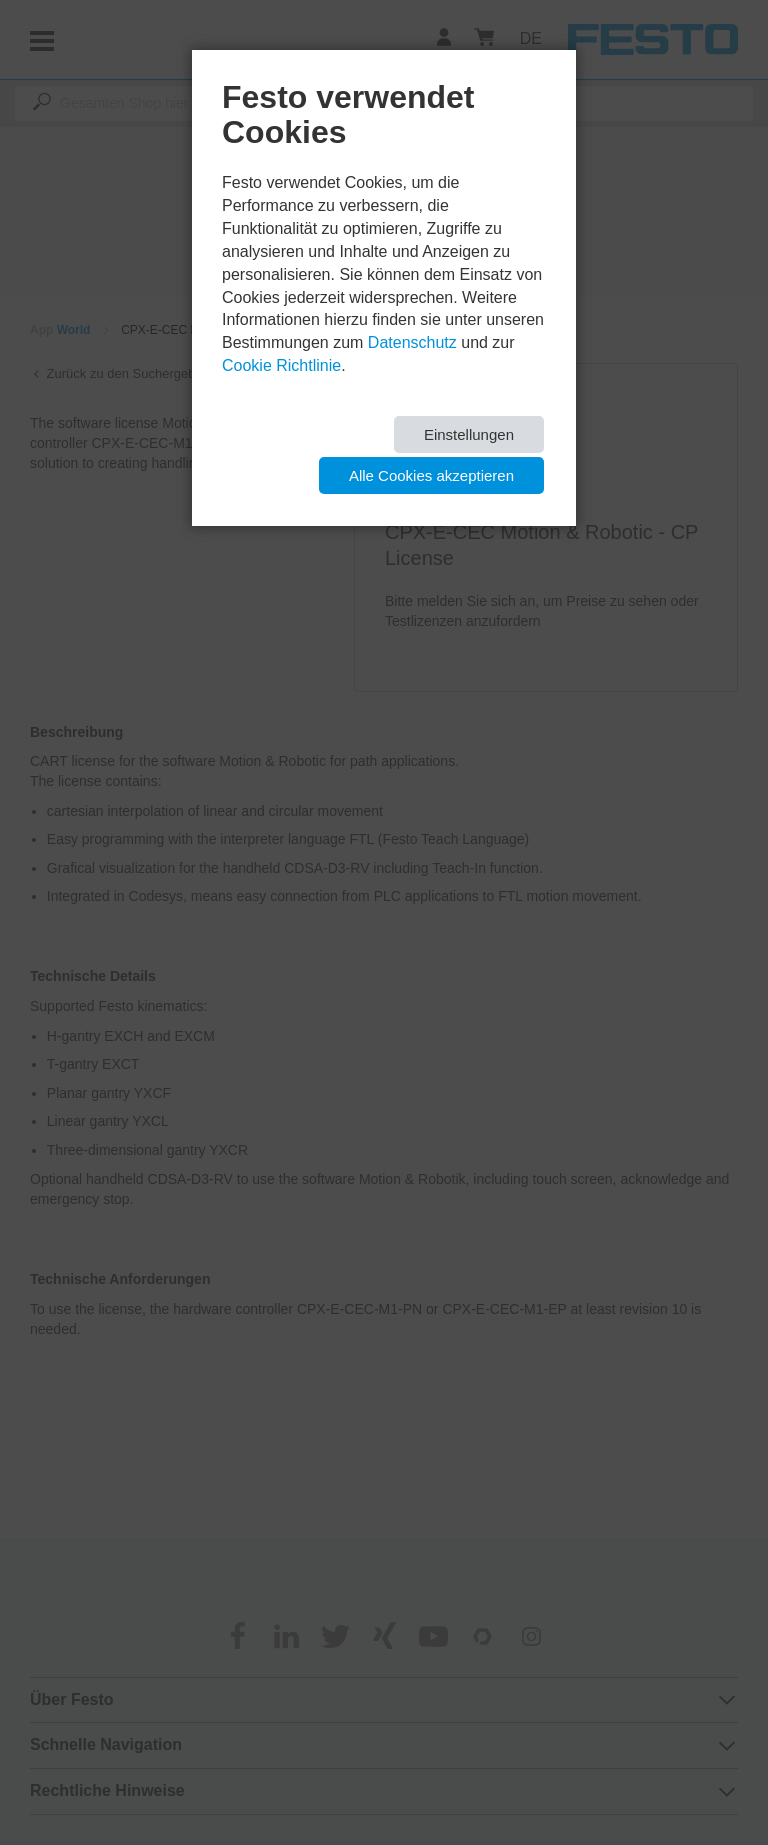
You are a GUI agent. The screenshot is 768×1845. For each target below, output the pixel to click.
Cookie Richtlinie (281, 365)
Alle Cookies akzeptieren (431, 475)
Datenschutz (412, 342)
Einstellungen (469, 434)
